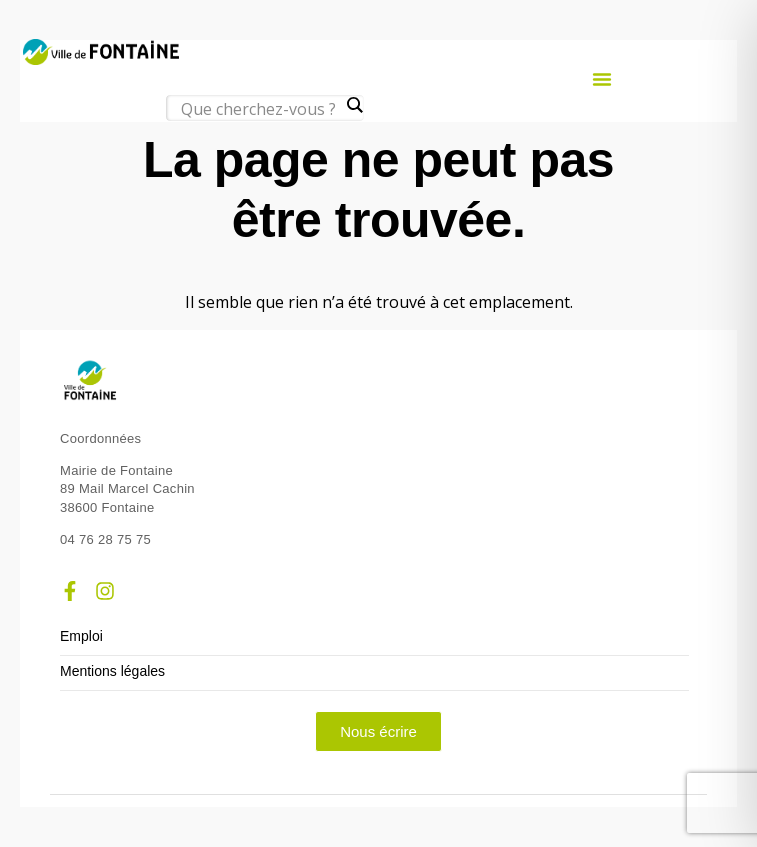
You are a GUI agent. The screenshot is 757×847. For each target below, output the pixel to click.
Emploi (81, 636)
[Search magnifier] (354, 105)
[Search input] (260, 109)
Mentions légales (112, 671)
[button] (602, 79)
